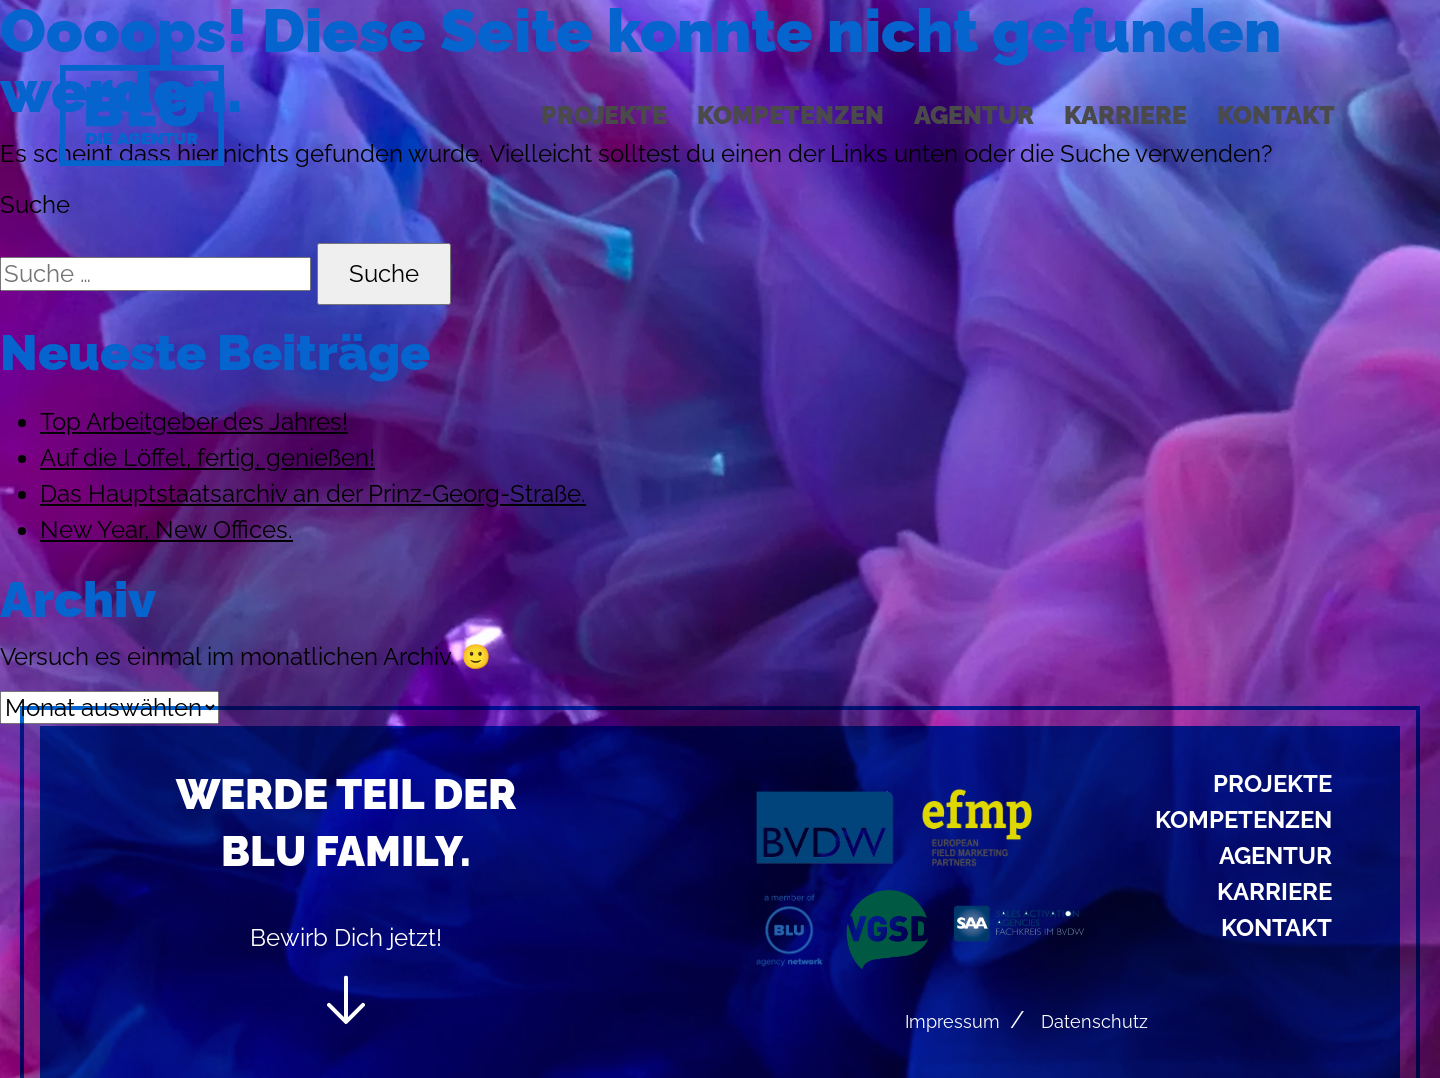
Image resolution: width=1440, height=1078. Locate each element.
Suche (35, 204)
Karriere (1125, 115)
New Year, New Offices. (166, 529)
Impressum (952, 1021)
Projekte (604, 115)
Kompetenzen (790, 115)
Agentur (974, 115)
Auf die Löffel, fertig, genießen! (207, 457)
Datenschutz (1094, 1021)
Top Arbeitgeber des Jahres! (194, 421)
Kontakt (1276, 115)
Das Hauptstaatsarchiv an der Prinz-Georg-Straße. (313, 493)
